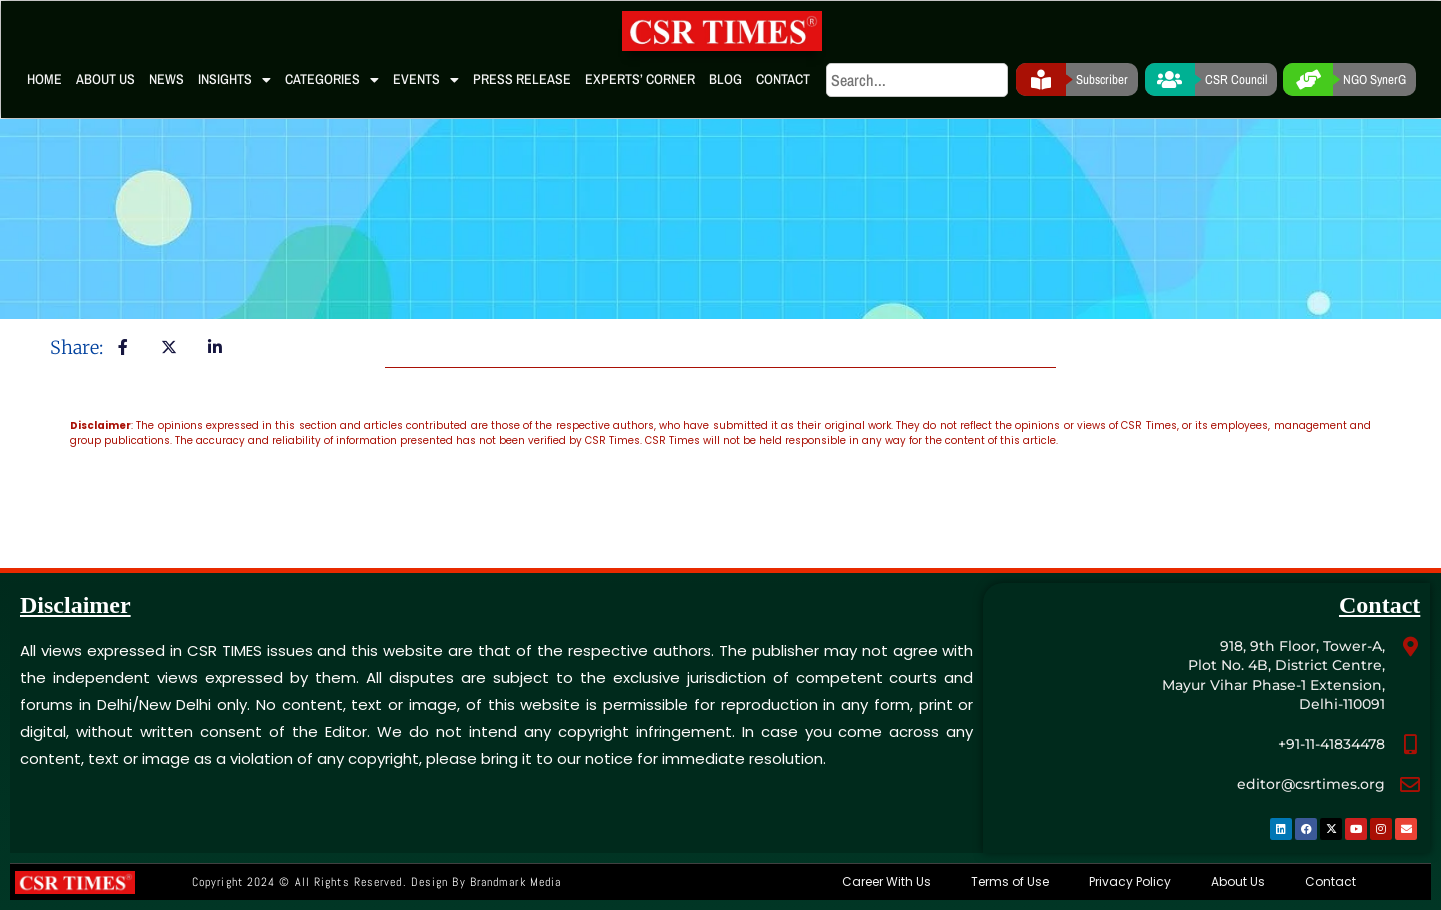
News (166, 79)
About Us (105, 79)
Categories (332, 80)
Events (426, 80)
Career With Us (886, 881)
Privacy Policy (1130, 881)
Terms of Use (1010, 881)
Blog (725, 79)
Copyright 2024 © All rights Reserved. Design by (376, 882)
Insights (234, 80)
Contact (783, 79)
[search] (917, 80)
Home (44, 79)
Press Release (522, 79)
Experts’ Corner (640, 79)
